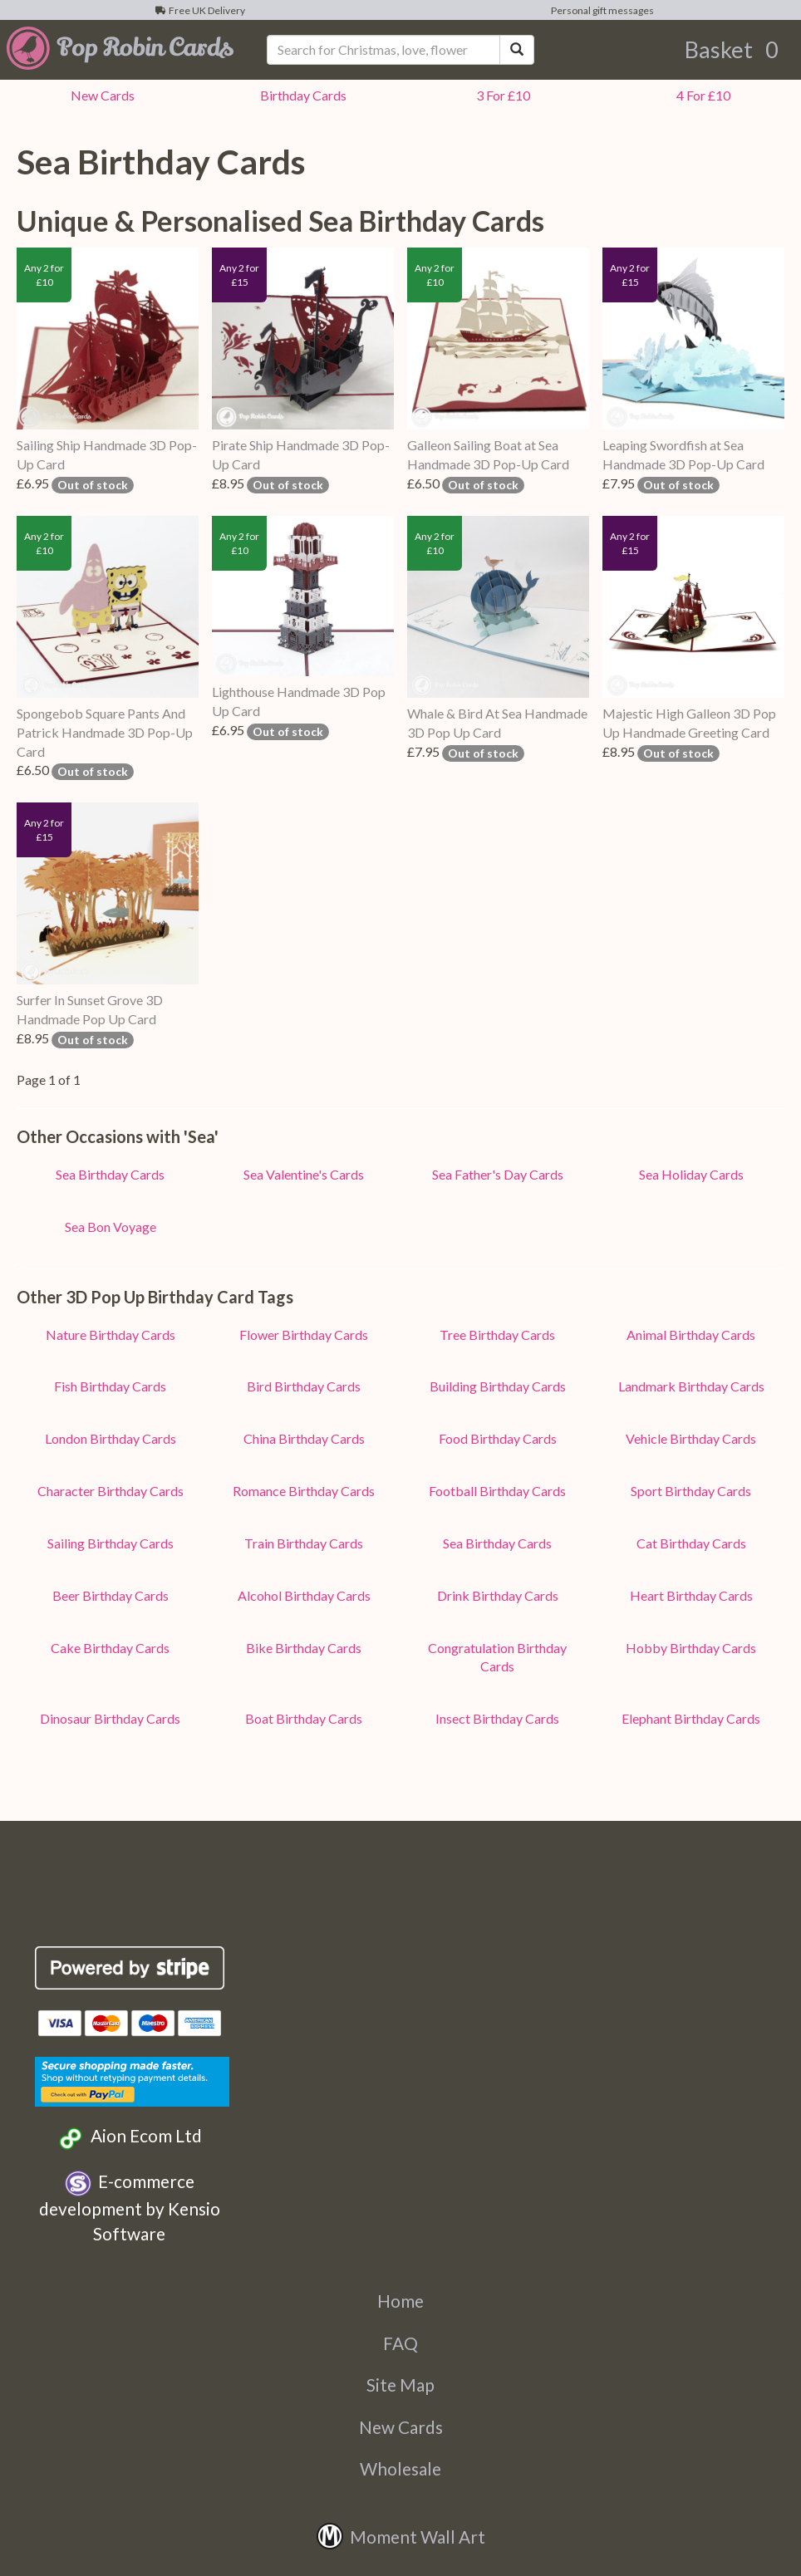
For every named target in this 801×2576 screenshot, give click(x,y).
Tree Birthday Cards (497, 1334)
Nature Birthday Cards (110, 1334)
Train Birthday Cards (303, 1543)
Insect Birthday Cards (497, 1718)
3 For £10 (500, 95)
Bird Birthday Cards (304, 1386)
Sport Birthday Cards (691, 1491)
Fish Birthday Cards (110, 1386)
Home (400, 2300)
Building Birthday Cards (498, 1386)
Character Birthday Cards (110, 1491)
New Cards (401, 2427)
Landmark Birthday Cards (691, 1386)
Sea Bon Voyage (110, 1226)
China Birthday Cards (304, 1438)
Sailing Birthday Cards (110, 1543)
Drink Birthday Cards (497, 1595)
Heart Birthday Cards (691, 1595)
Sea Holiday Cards (691, 1174)
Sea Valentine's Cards (303, 1174)
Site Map (400, 2384)
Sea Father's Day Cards (497, 1174)
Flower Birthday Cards (303, 1334)
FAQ (400, 2343)
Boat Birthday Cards (303, 1718)
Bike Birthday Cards (303, 1648)
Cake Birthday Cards (110, 1648)
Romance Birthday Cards (304, 1491)
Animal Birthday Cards (691, 1334)
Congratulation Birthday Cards (497, 1657)
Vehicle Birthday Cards (691, 1438)
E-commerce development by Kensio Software (129, 2207)
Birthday (300, 95)
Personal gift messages (601, 10)
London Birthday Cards (110, 1438)
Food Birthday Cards (498, 1438)
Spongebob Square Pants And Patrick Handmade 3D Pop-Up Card (105, 732)
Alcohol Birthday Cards (304, 1595)
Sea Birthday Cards (110, 1174)
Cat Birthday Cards (691, 1543)
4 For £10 (700, 95)
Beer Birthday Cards (110, 1595)
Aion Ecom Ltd (129, 2138)
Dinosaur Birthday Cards (110, 1718)
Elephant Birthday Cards (691, 1718)
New (100, 95)
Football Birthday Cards (497, 1491)
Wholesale (400, 2468)
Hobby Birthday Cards (691, 1648)
